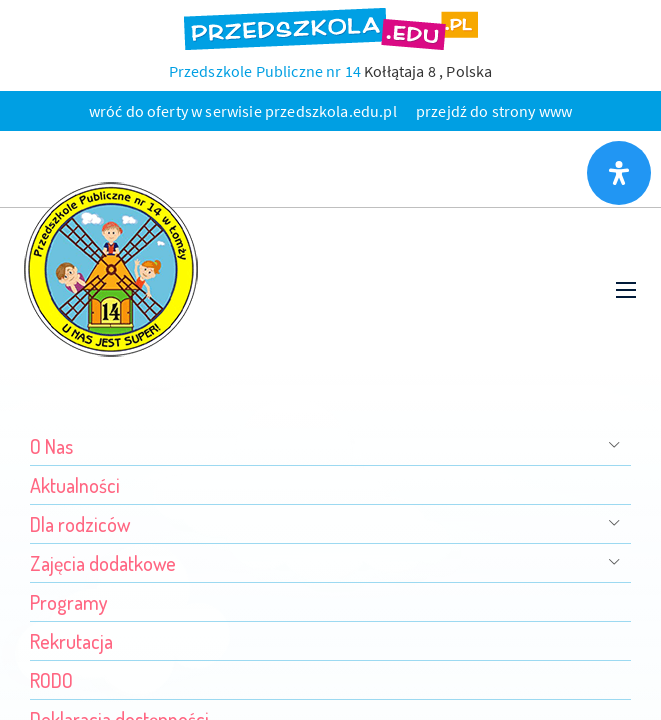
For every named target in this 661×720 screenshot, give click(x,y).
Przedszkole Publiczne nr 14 (265, 71)
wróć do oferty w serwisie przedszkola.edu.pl (243, 111)
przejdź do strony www (494, 111)
